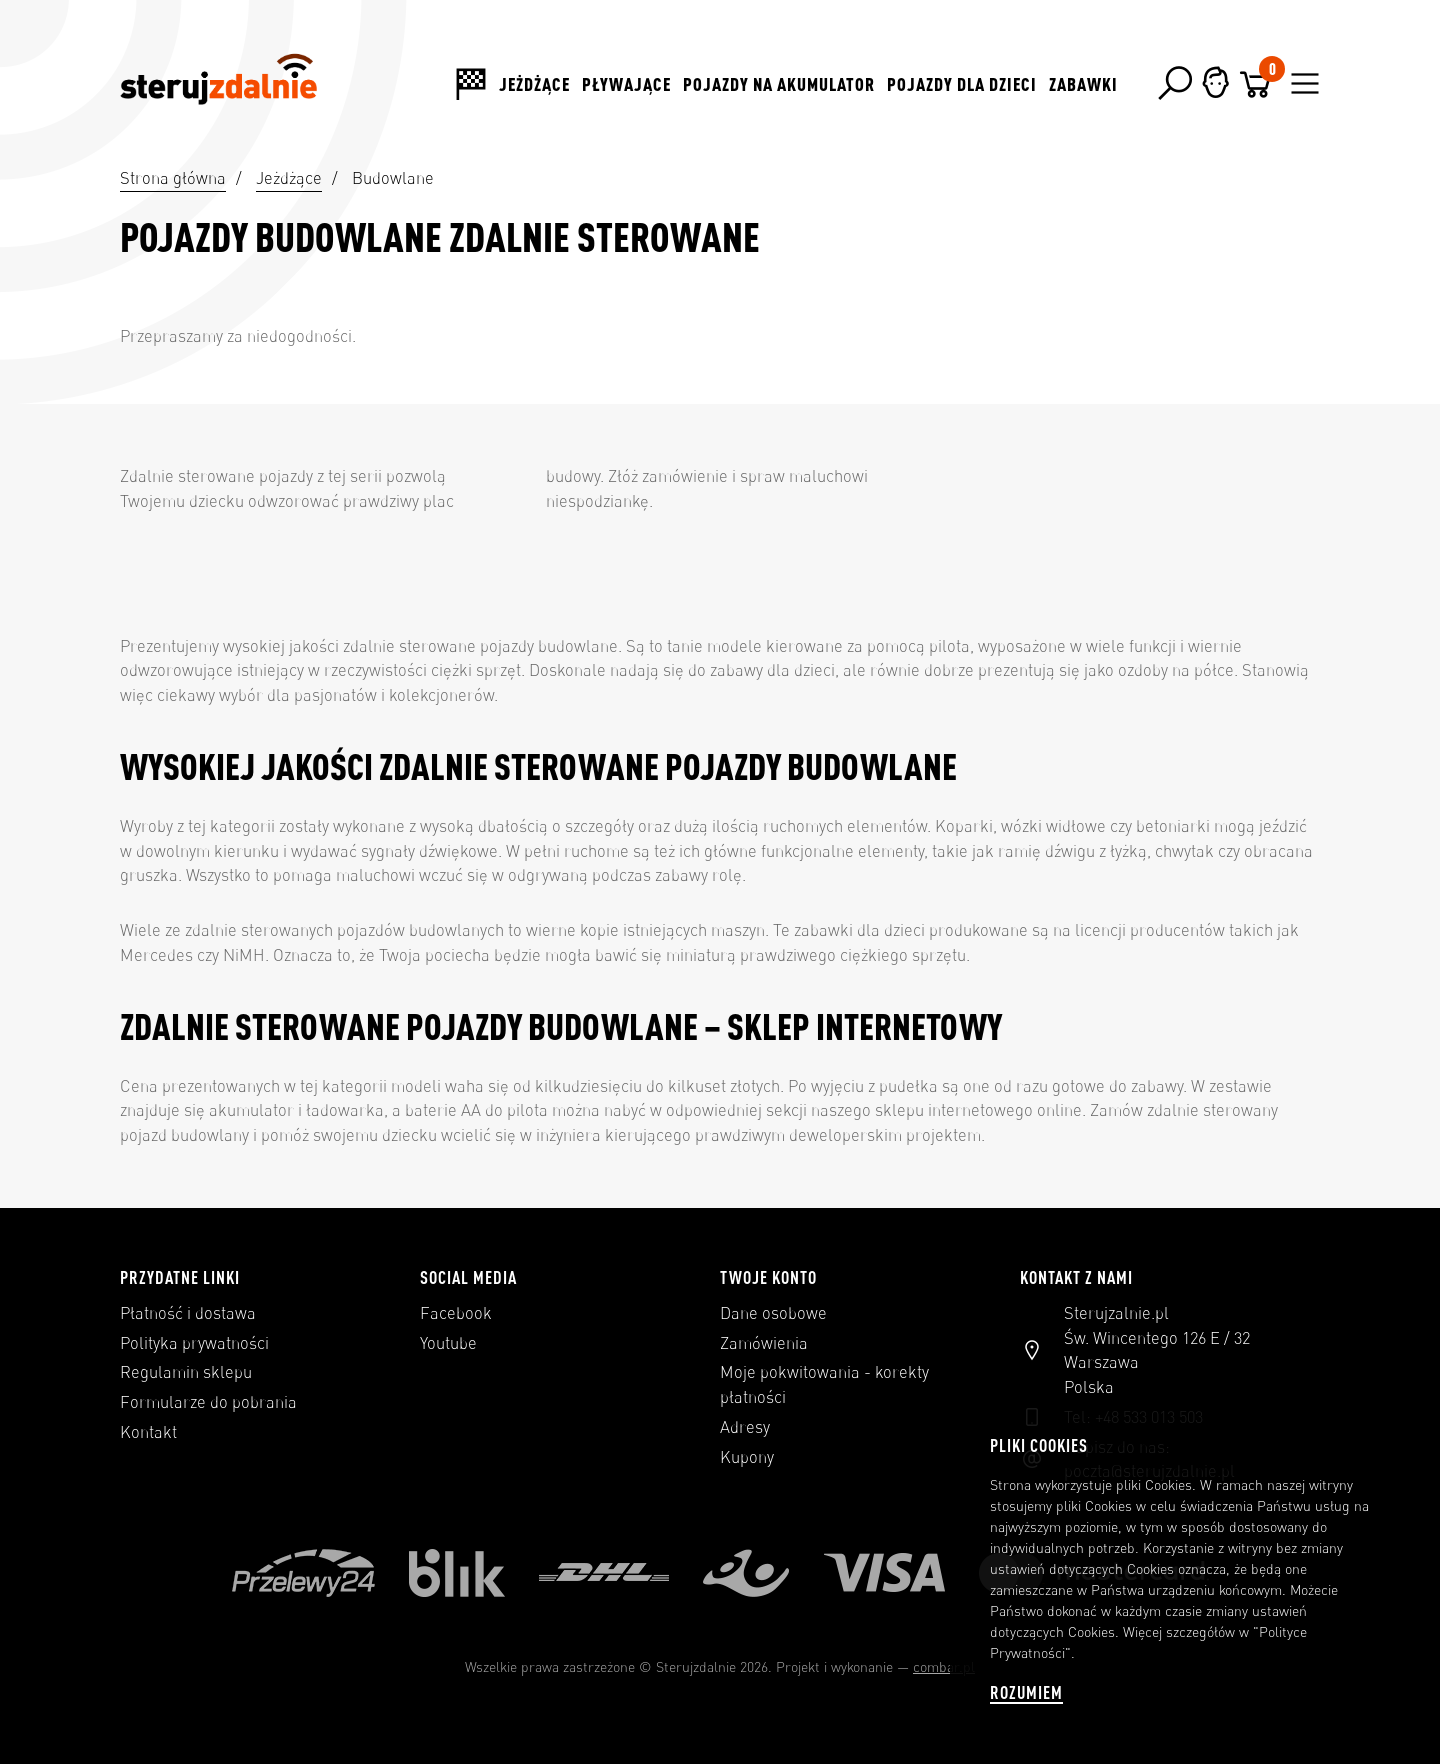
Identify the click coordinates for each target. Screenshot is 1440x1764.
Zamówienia (764, 1343)
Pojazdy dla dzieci (962, 84)
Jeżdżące (534, 84)
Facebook (456, 1313)
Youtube (448, 1343)
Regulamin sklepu (186, 1372)
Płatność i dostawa (188, 1313)
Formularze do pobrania (208, 1402)
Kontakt (148, 1432)
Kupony (747, 1457)
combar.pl (944, 1666)
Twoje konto (768, 1277)
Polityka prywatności (194, 1343)
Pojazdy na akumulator (779, 84)
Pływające (626, 84)
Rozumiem (1026, 1692)
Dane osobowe (773, 1313)
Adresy (745, 1427)
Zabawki (1083, 84)
